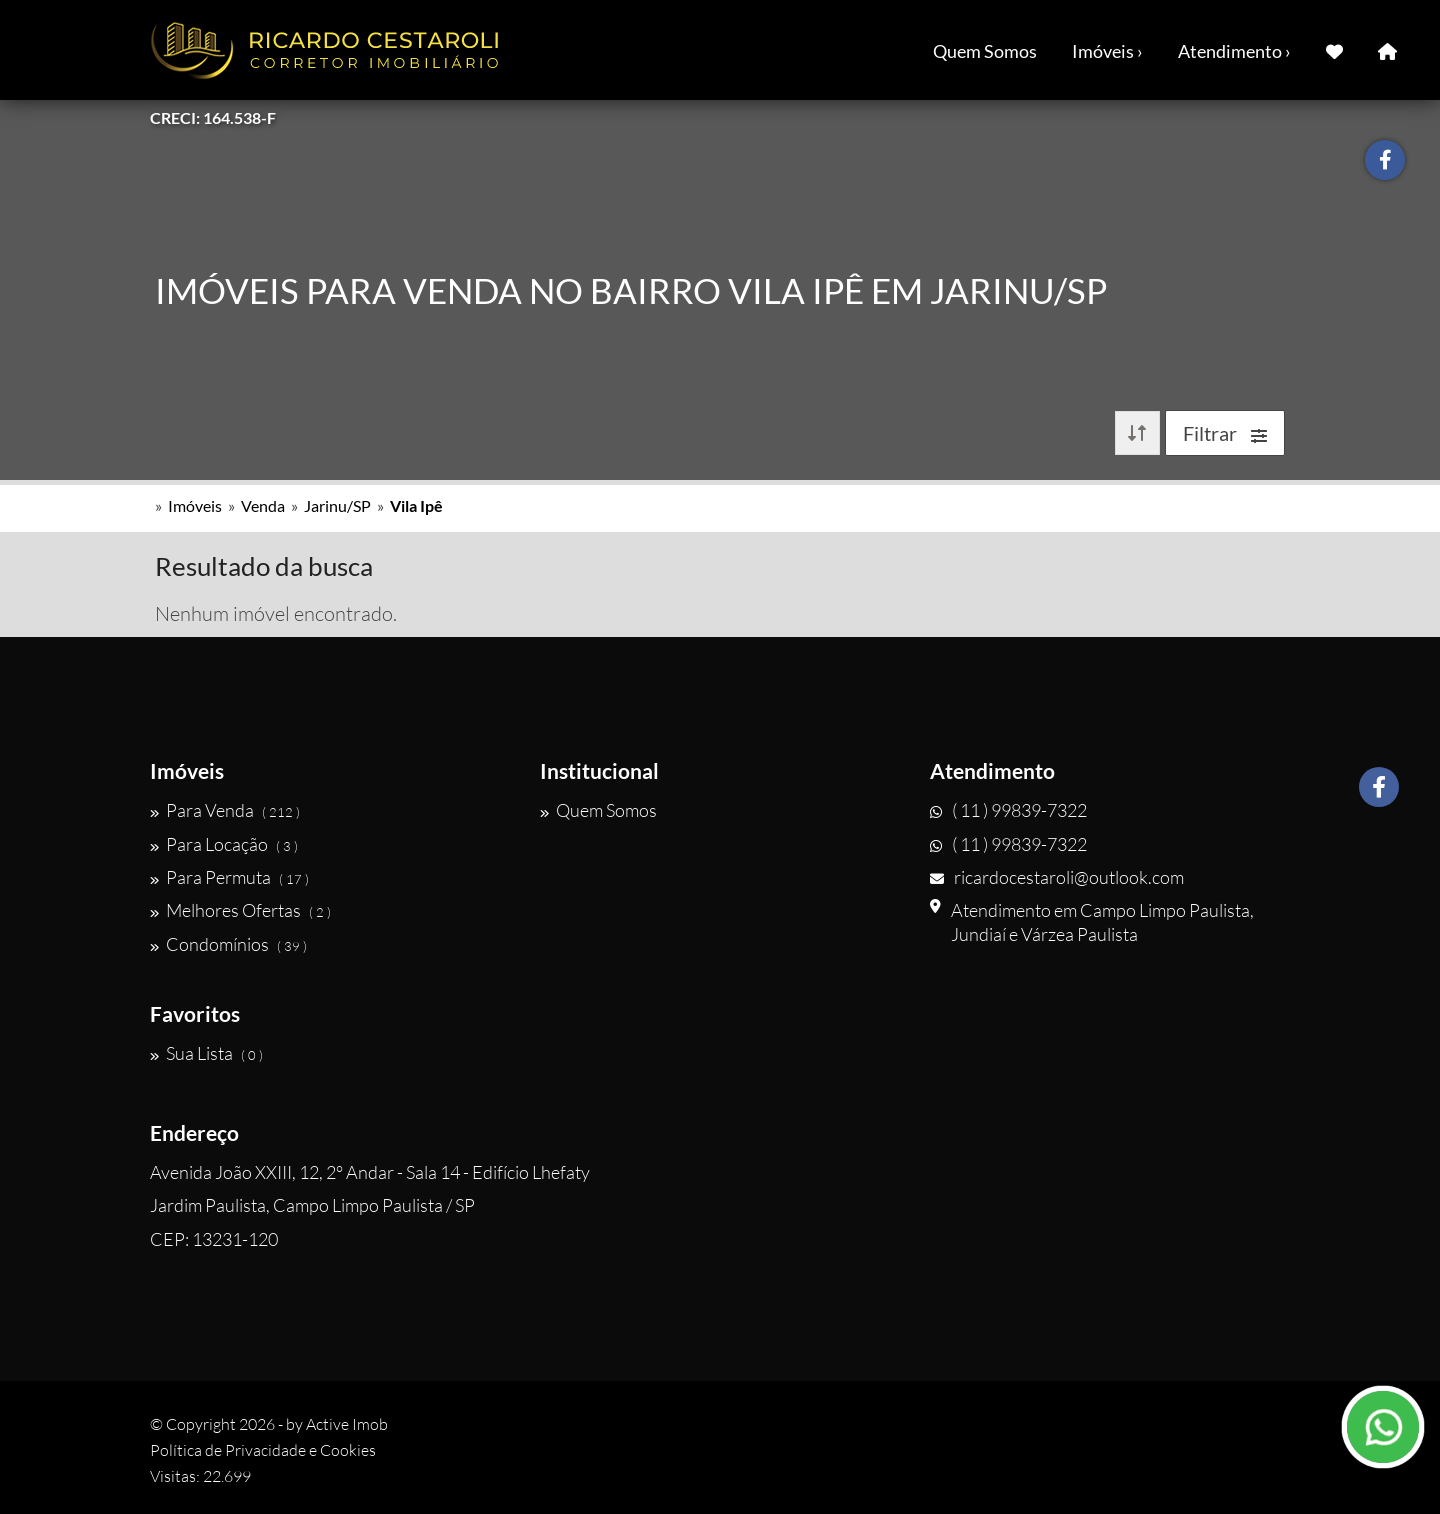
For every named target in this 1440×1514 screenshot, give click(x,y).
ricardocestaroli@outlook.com (1057, 877)
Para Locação (224, 844)
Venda (263, 505)
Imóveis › (1107, 51)
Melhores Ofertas (240, 910)
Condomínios (228, 944)
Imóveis (195, 505)
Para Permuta (229, 877)
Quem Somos (985, 51)
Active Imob (347, 1424)
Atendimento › (1234, 51)
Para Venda (225, 810)
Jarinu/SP (337, 505)
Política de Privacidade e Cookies (263, 1450)
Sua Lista (206, 1053)
